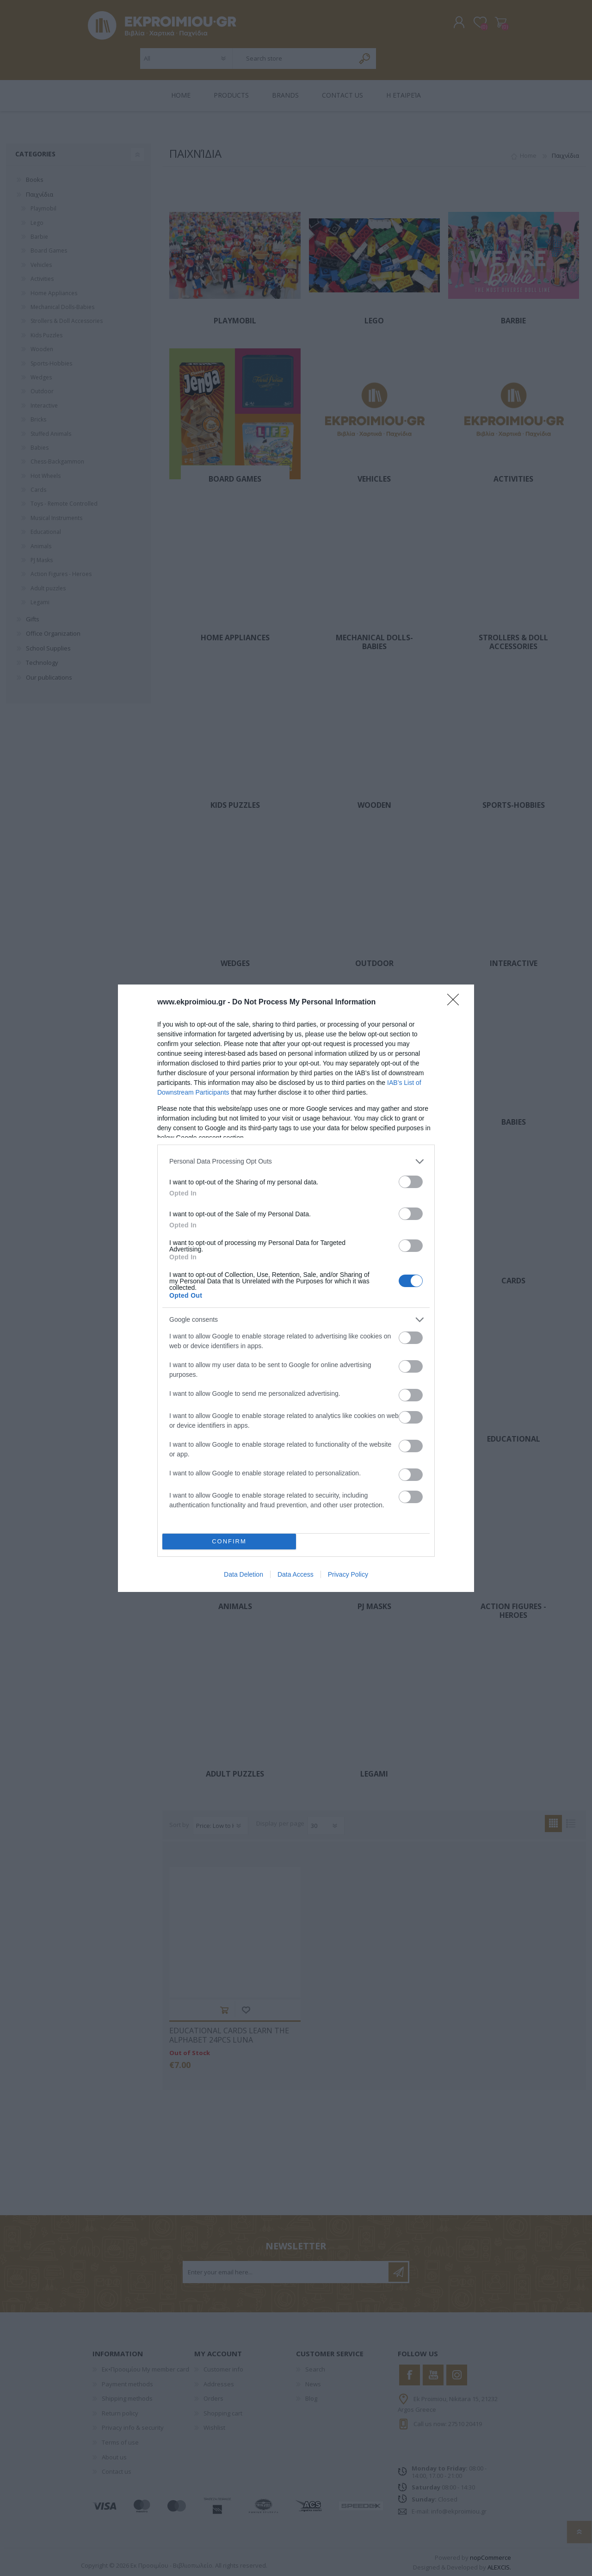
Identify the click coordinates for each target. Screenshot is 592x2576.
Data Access (296, 1574)
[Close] (456, 1002)
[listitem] (296, 1161)
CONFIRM (229, 1541)
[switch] (411, 1182)
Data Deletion (243, 1574)
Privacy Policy (348, 1574)
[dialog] (296, 1288)
